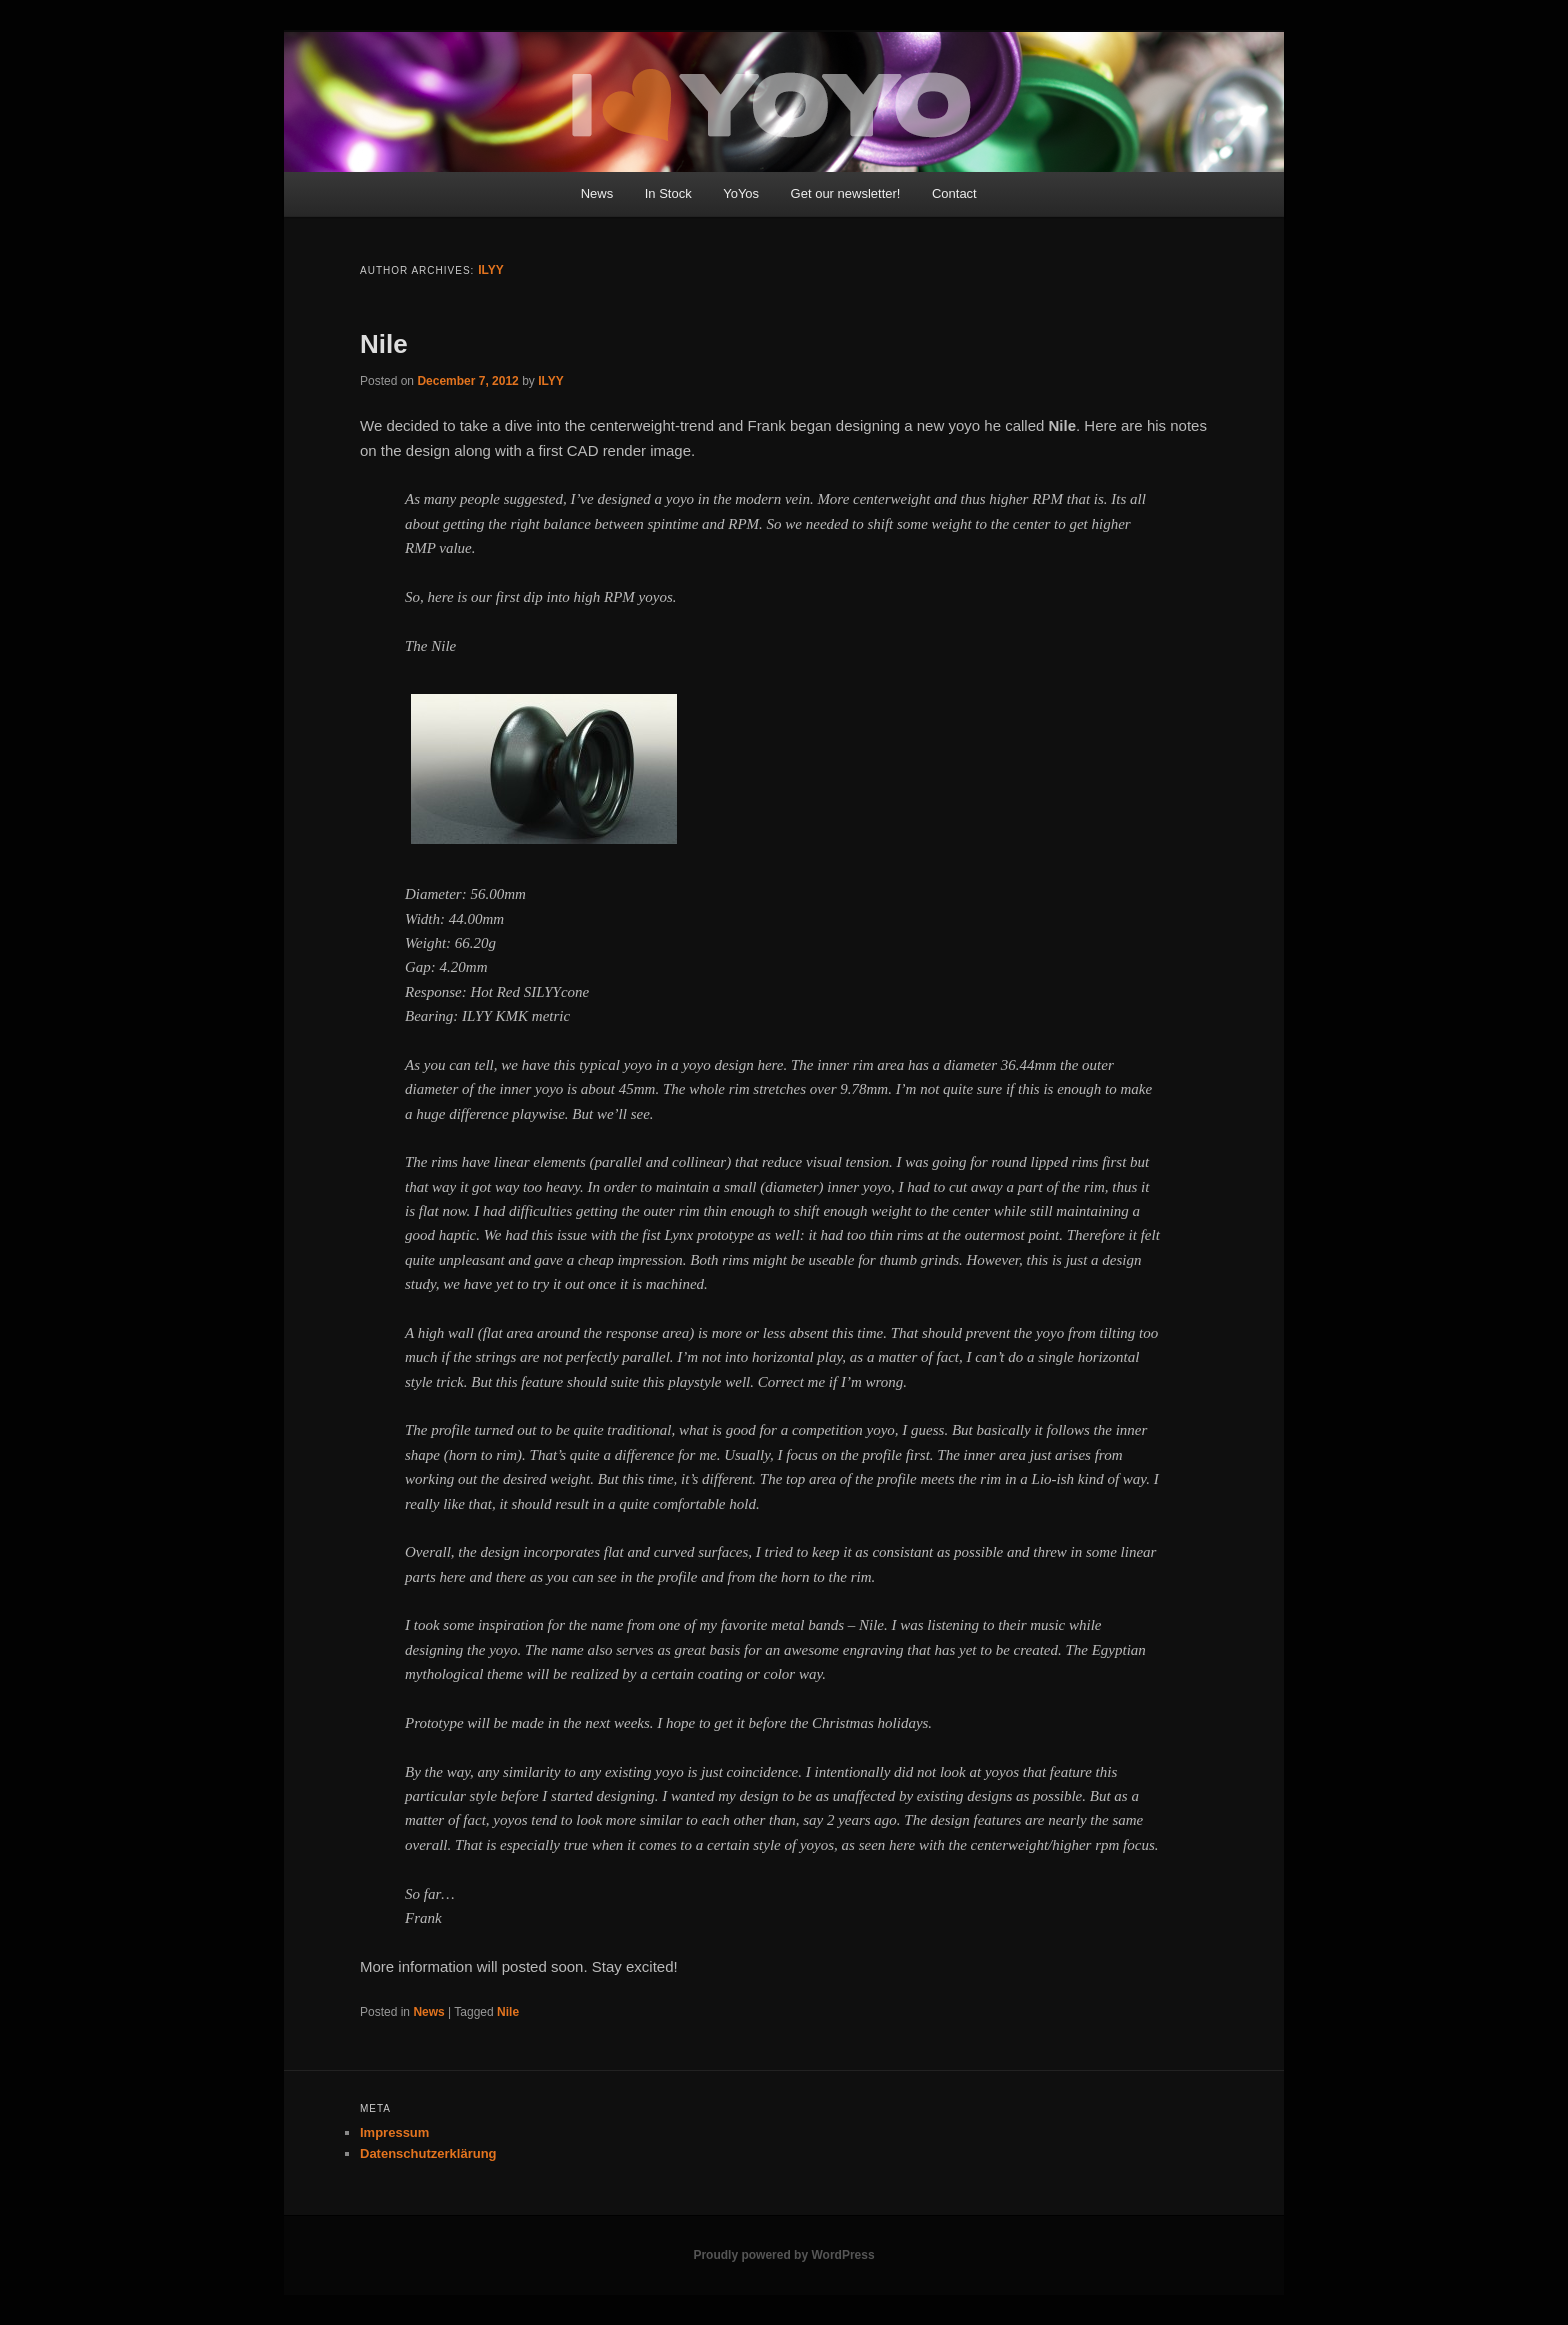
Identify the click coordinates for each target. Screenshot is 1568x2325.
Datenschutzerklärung (428, 2153)
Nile (384, 344)
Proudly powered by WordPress (783, 2255)
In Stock (668, 193)
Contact (954, 193)
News (597, 193)
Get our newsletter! (846, 193)
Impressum (394, 2132)
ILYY (491, 270)
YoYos (741, 193)
